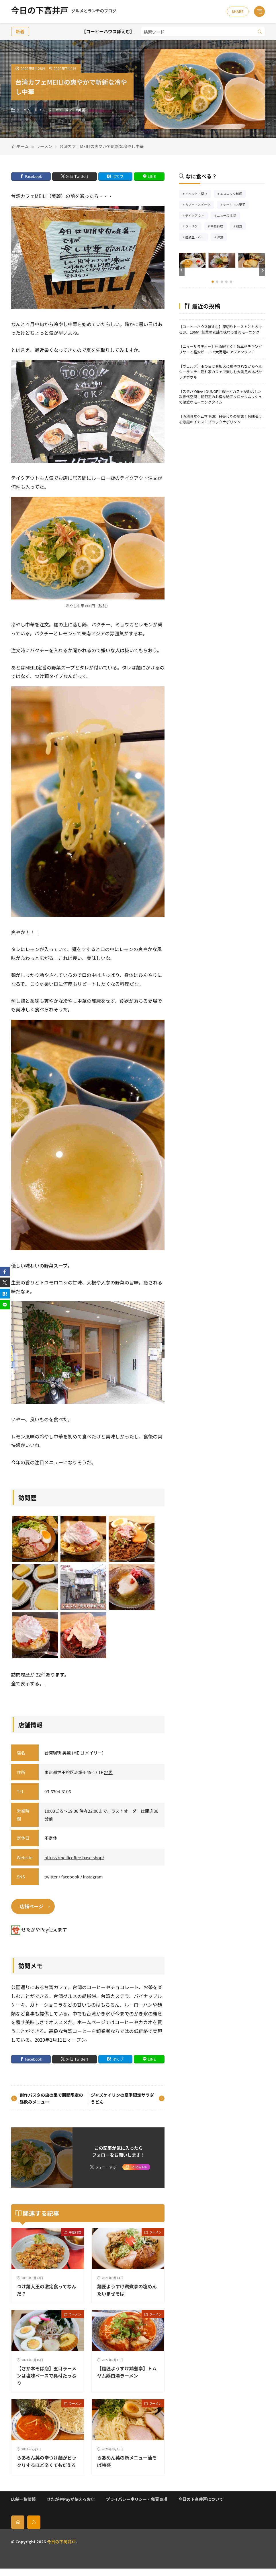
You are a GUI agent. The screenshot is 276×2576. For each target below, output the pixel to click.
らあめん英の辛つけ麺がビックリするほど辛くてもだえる (46, 2465)
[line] (5, 1305)
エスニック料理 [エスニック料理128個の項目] (233, 194)
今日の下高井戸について (200, 2506)
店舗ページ (31, 1906)
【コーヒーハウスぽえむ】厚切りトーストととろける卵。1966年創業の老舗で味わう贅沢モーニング (220, 329)
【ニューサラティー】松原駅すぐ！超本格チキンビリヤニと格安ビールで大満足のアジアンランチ (220, 349)
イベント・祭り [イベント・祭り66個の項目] (198, 194)
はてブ (118, 176)
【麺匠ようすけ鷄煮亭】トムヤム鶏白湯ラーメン (126, 2372)
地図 (108, 1772)
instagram (93, 1877)
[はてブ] (5, 1293)
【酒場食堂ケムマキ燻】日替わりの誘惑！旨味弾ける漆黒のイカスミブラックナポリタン (220, 419)
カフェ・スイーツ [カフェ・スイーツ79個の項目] (199, 205)
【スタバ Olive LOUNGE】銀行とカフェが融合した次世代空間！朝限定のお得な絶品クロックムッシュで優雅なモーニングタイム (220, 397)
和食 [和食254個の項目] (241, 227)
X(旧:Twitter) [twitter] (77, 176)
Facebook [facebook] (33, 176)
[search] (260, 32)
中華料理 (74, 2232)
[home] (17, 2529)
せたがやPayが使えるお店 (71, 2506)
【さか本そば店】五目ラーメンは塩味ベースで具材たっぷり (46, 2375)
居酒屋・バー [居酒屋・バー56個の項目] (196, 238)
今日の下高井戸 (63, 11)
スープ (46, 109)
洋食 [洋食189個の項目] (222, 238)
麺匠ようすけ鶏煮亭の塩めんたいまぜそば (126, 2290)
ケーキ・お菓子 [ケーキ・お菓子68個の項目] (236, 205)
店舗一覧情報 (23, 2506)
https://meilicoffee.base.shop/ (74, 1857)
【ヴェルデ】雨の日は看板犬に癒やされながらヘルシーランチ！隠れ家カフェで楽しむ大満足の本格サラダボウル (220, 371)
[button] (182, 270)
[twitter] (5, 1282)
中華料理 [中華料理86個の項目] (218, 227)
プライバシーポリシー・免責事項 (136, 2506)
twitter (51, 1877)
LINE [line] (152, 176)
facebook (70, 1877)
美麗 (81, 109)
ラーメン (23, 109)
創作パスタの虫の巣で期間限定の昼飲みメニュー (50, 2098)
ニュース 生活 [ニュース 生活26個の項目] (228, 216)
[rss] (33, 2529)
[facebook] (5, 1271)
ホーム (23, 146)
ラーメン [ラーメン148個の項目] (193, 227)
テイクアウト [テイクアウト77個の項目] (196, 216)
